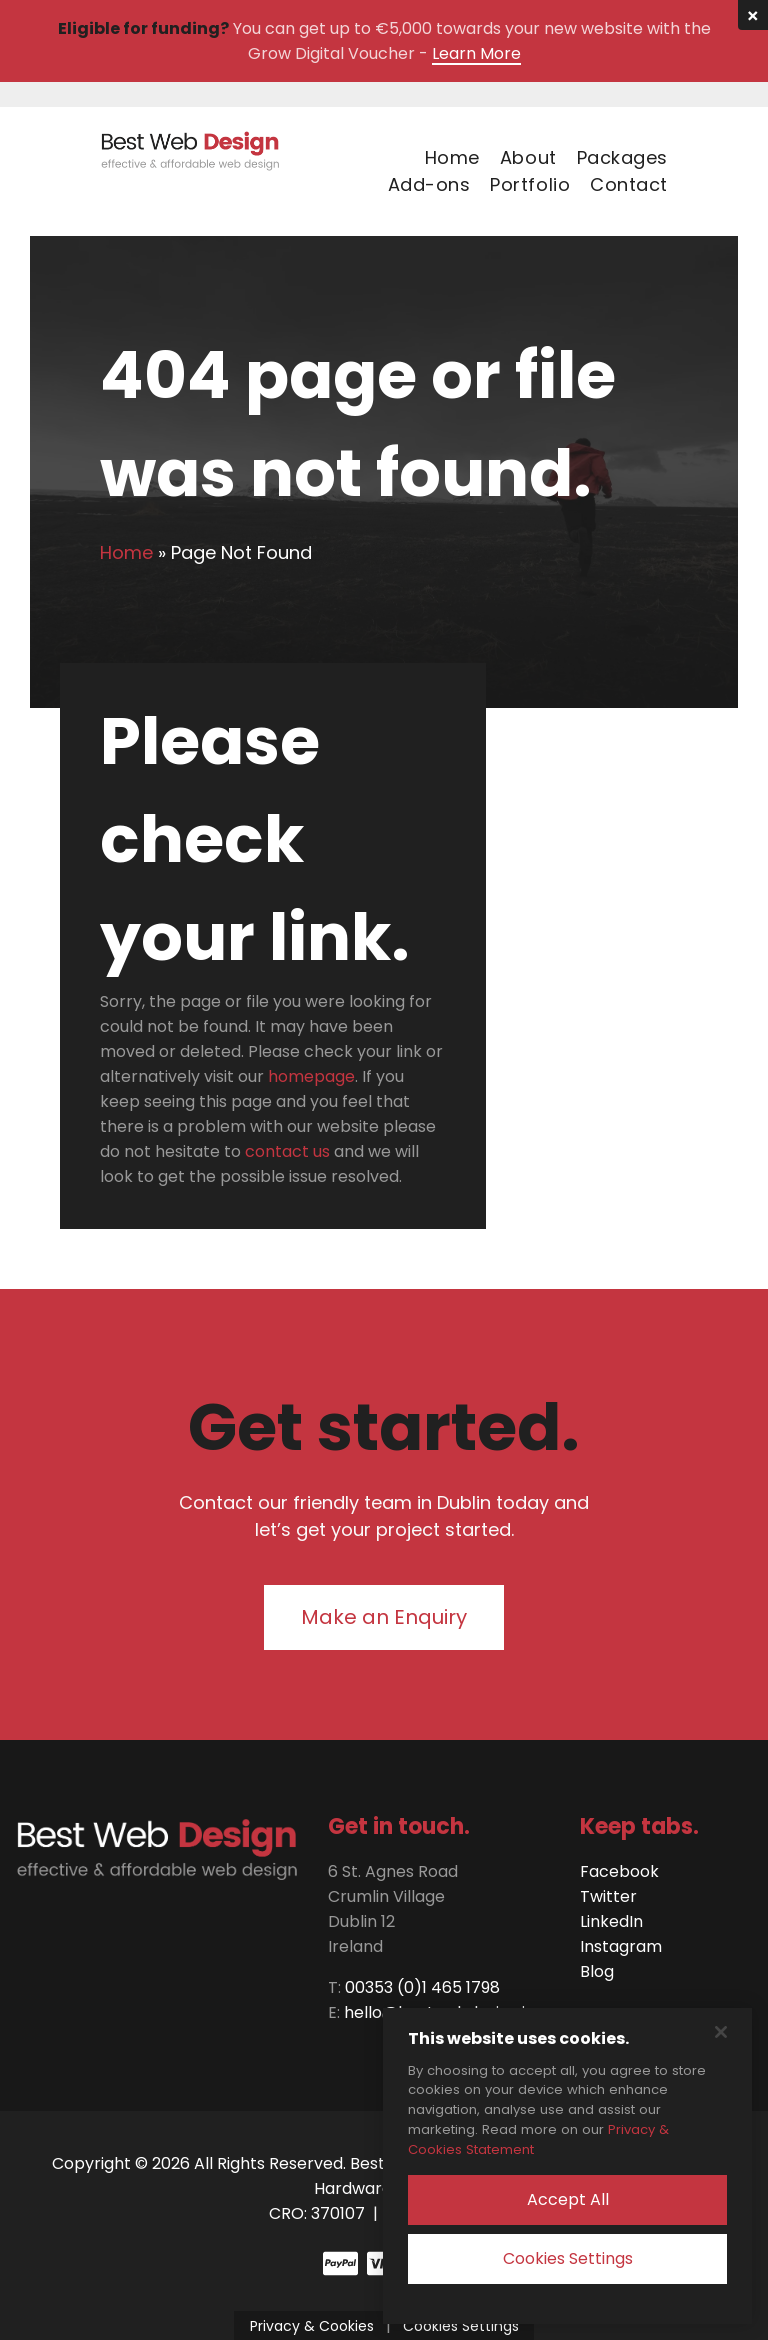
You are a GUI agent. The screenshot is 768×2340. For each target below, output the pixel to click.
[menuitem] (442, 157)
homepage (311, 1076)
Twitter (608, 1896)
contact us (287, 1151)
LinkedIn (611, 1921)
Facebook (619, 1871)
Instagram (621, 1946)
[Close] (721, 2032)
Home (126, 552)
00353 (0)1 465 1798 (422, 1987)
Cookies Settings (568, 2258)
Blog (597, 1971)
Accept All (568, 2199)
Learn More (476, 53)
